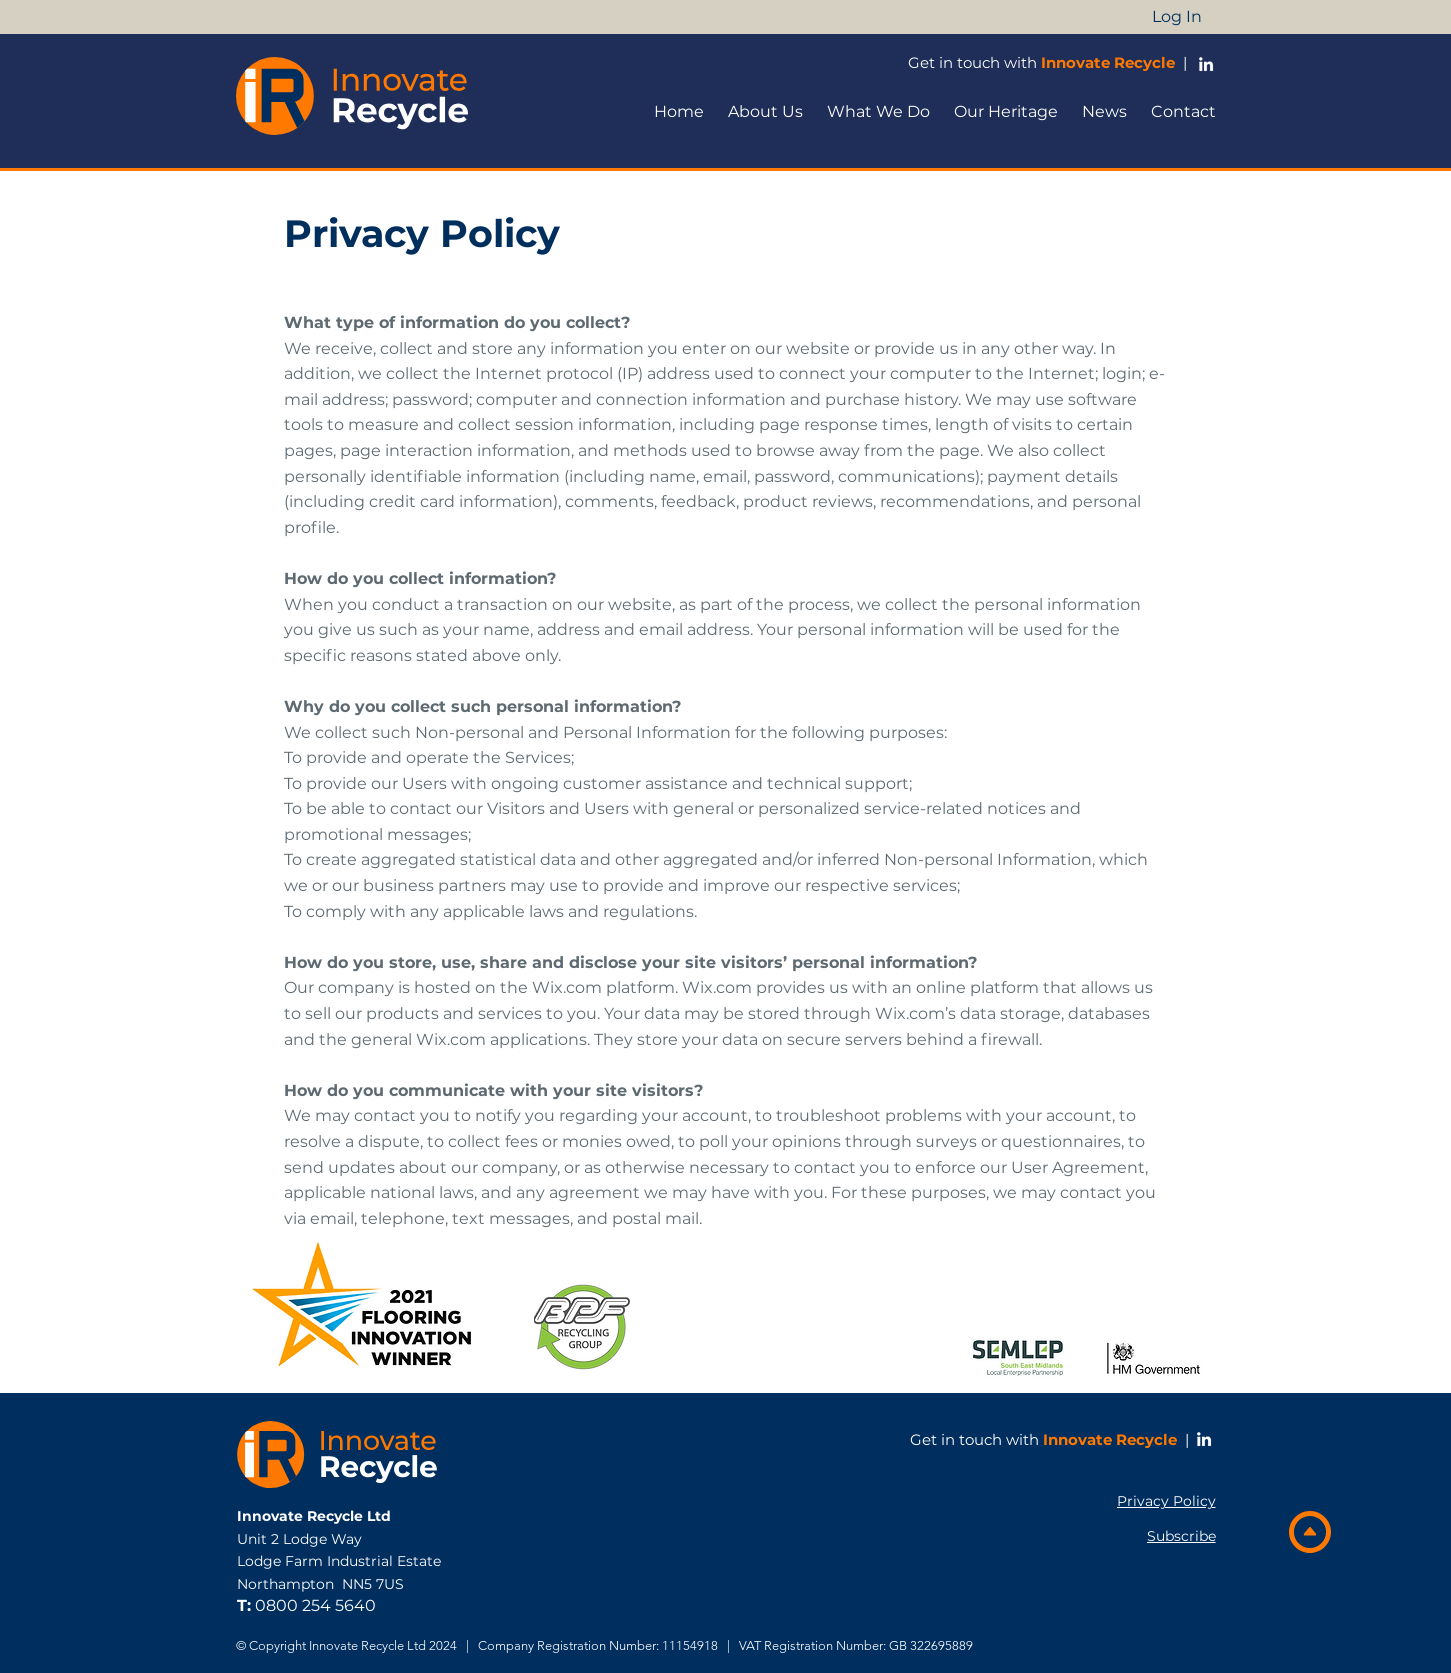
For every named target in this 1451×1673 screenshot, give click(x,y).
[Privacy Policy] (1159, 1501)
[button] (765, 111)
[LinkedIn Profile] (1206, 64)
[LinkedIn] (1204, 1439)
